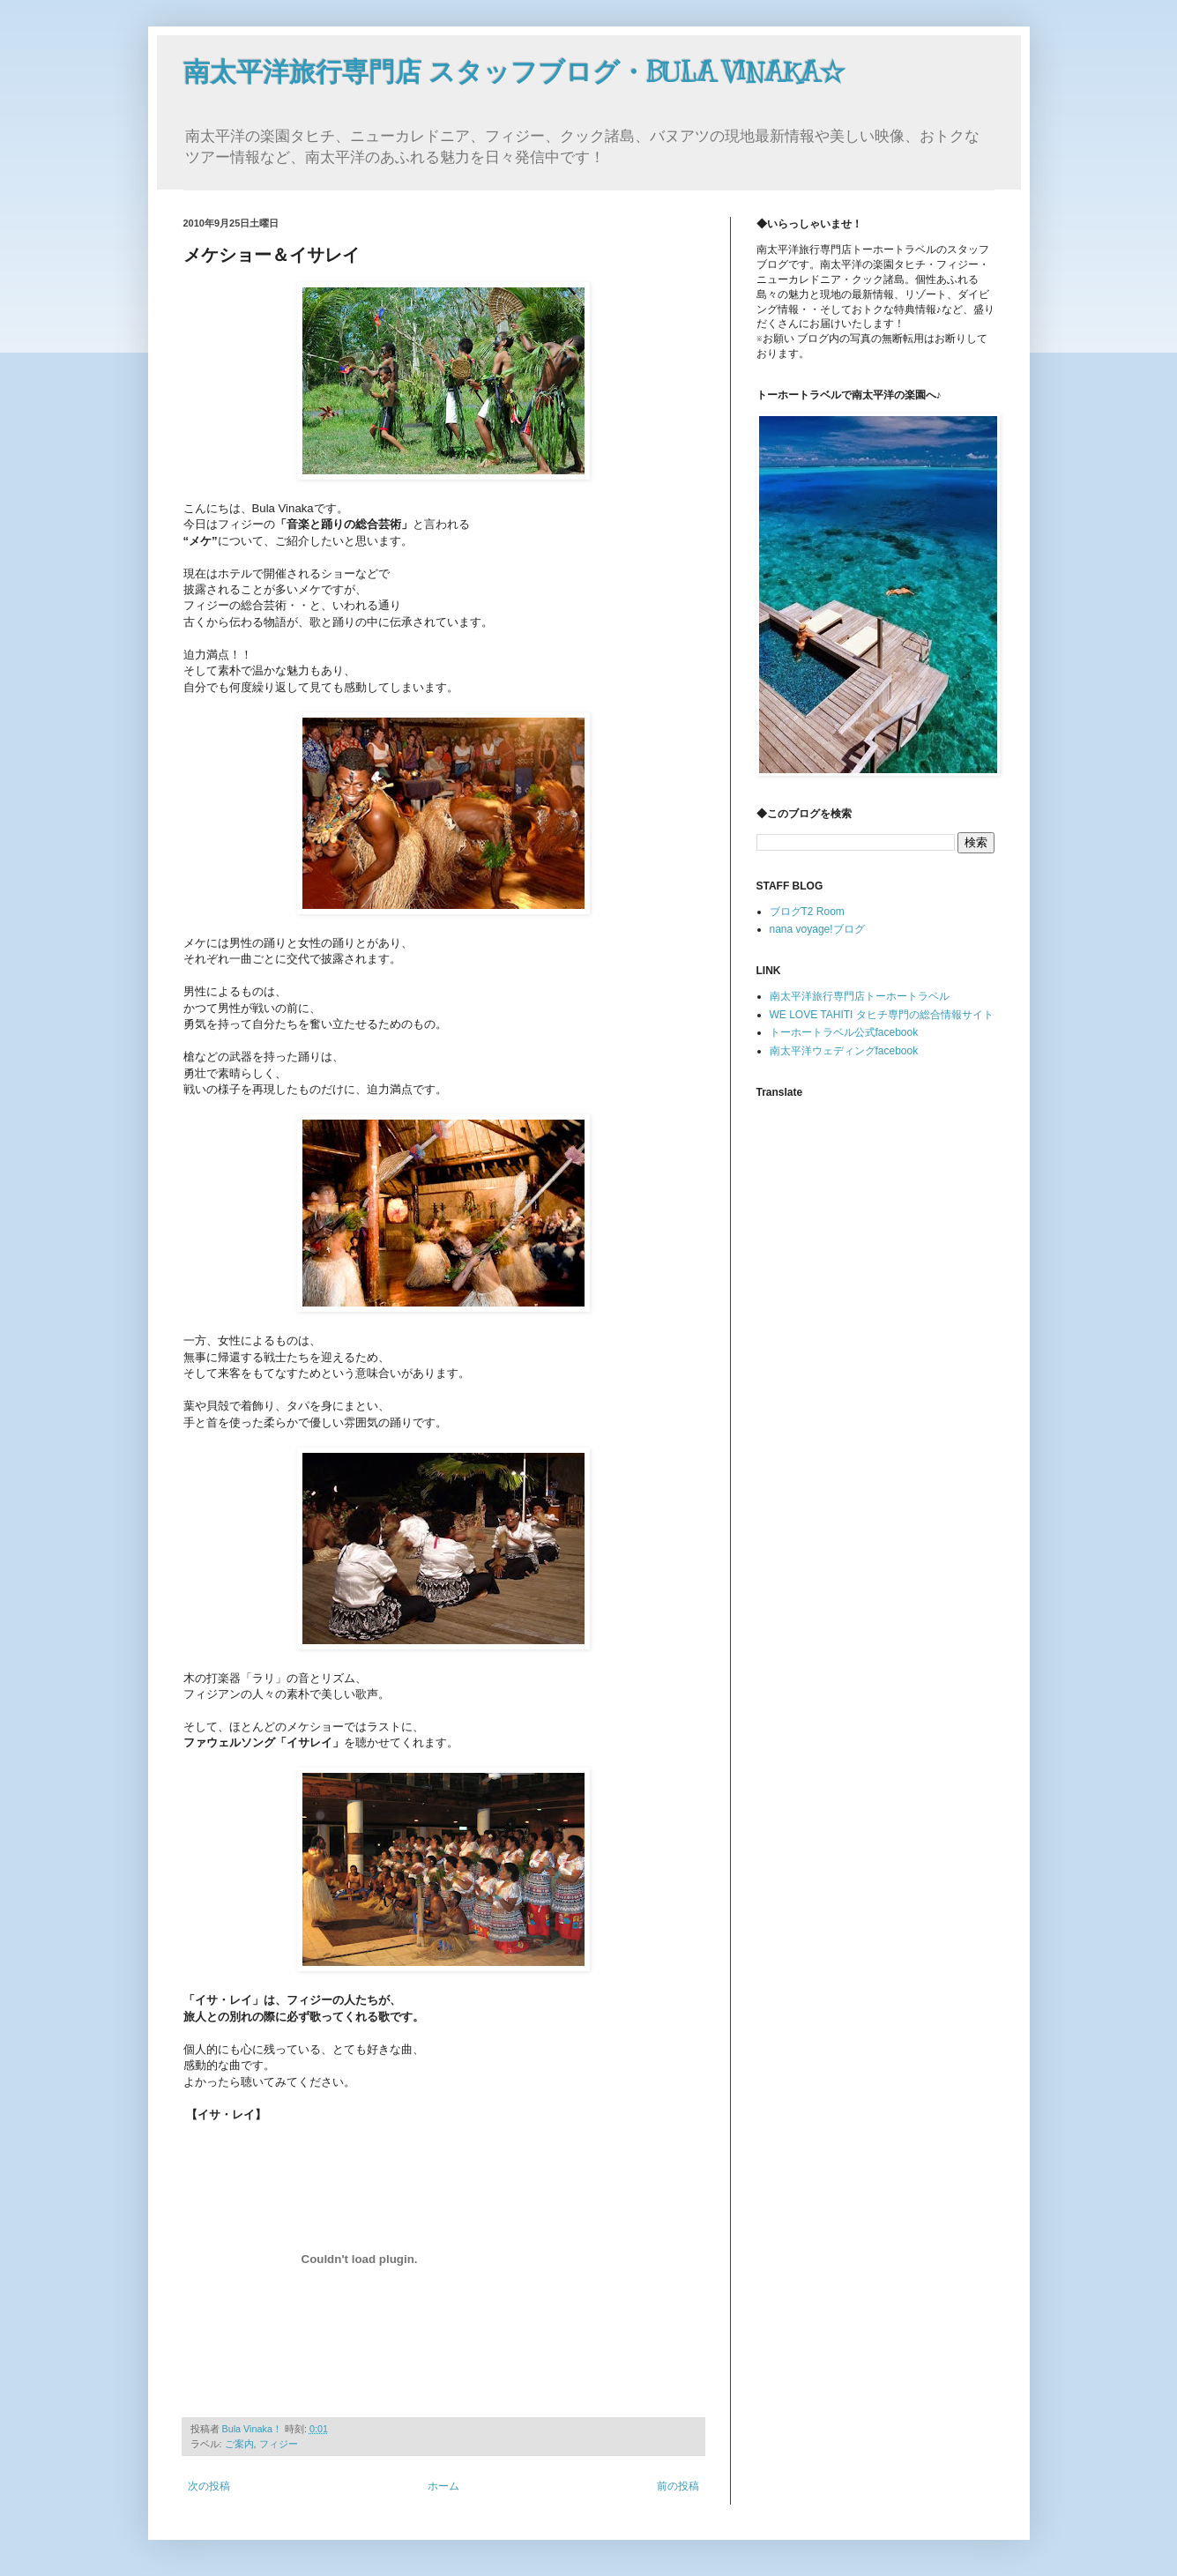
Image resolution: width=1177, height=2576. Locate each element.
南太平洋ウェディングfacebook (844, 1051)
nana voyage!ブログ (817, 929)
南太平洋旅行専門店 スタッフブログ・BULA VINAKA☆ (514, 72)
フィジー (278, 2443)
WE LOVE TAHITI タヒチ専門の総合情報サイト (882, 1015)
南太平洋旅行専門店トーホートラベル (860, 996)
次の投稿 (209, 2486)
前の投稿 (678, 2486)
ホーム (443, 2486)
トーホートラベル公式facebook (844, 1032)
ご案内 (239, 2443)
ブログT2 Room (807, 911)
